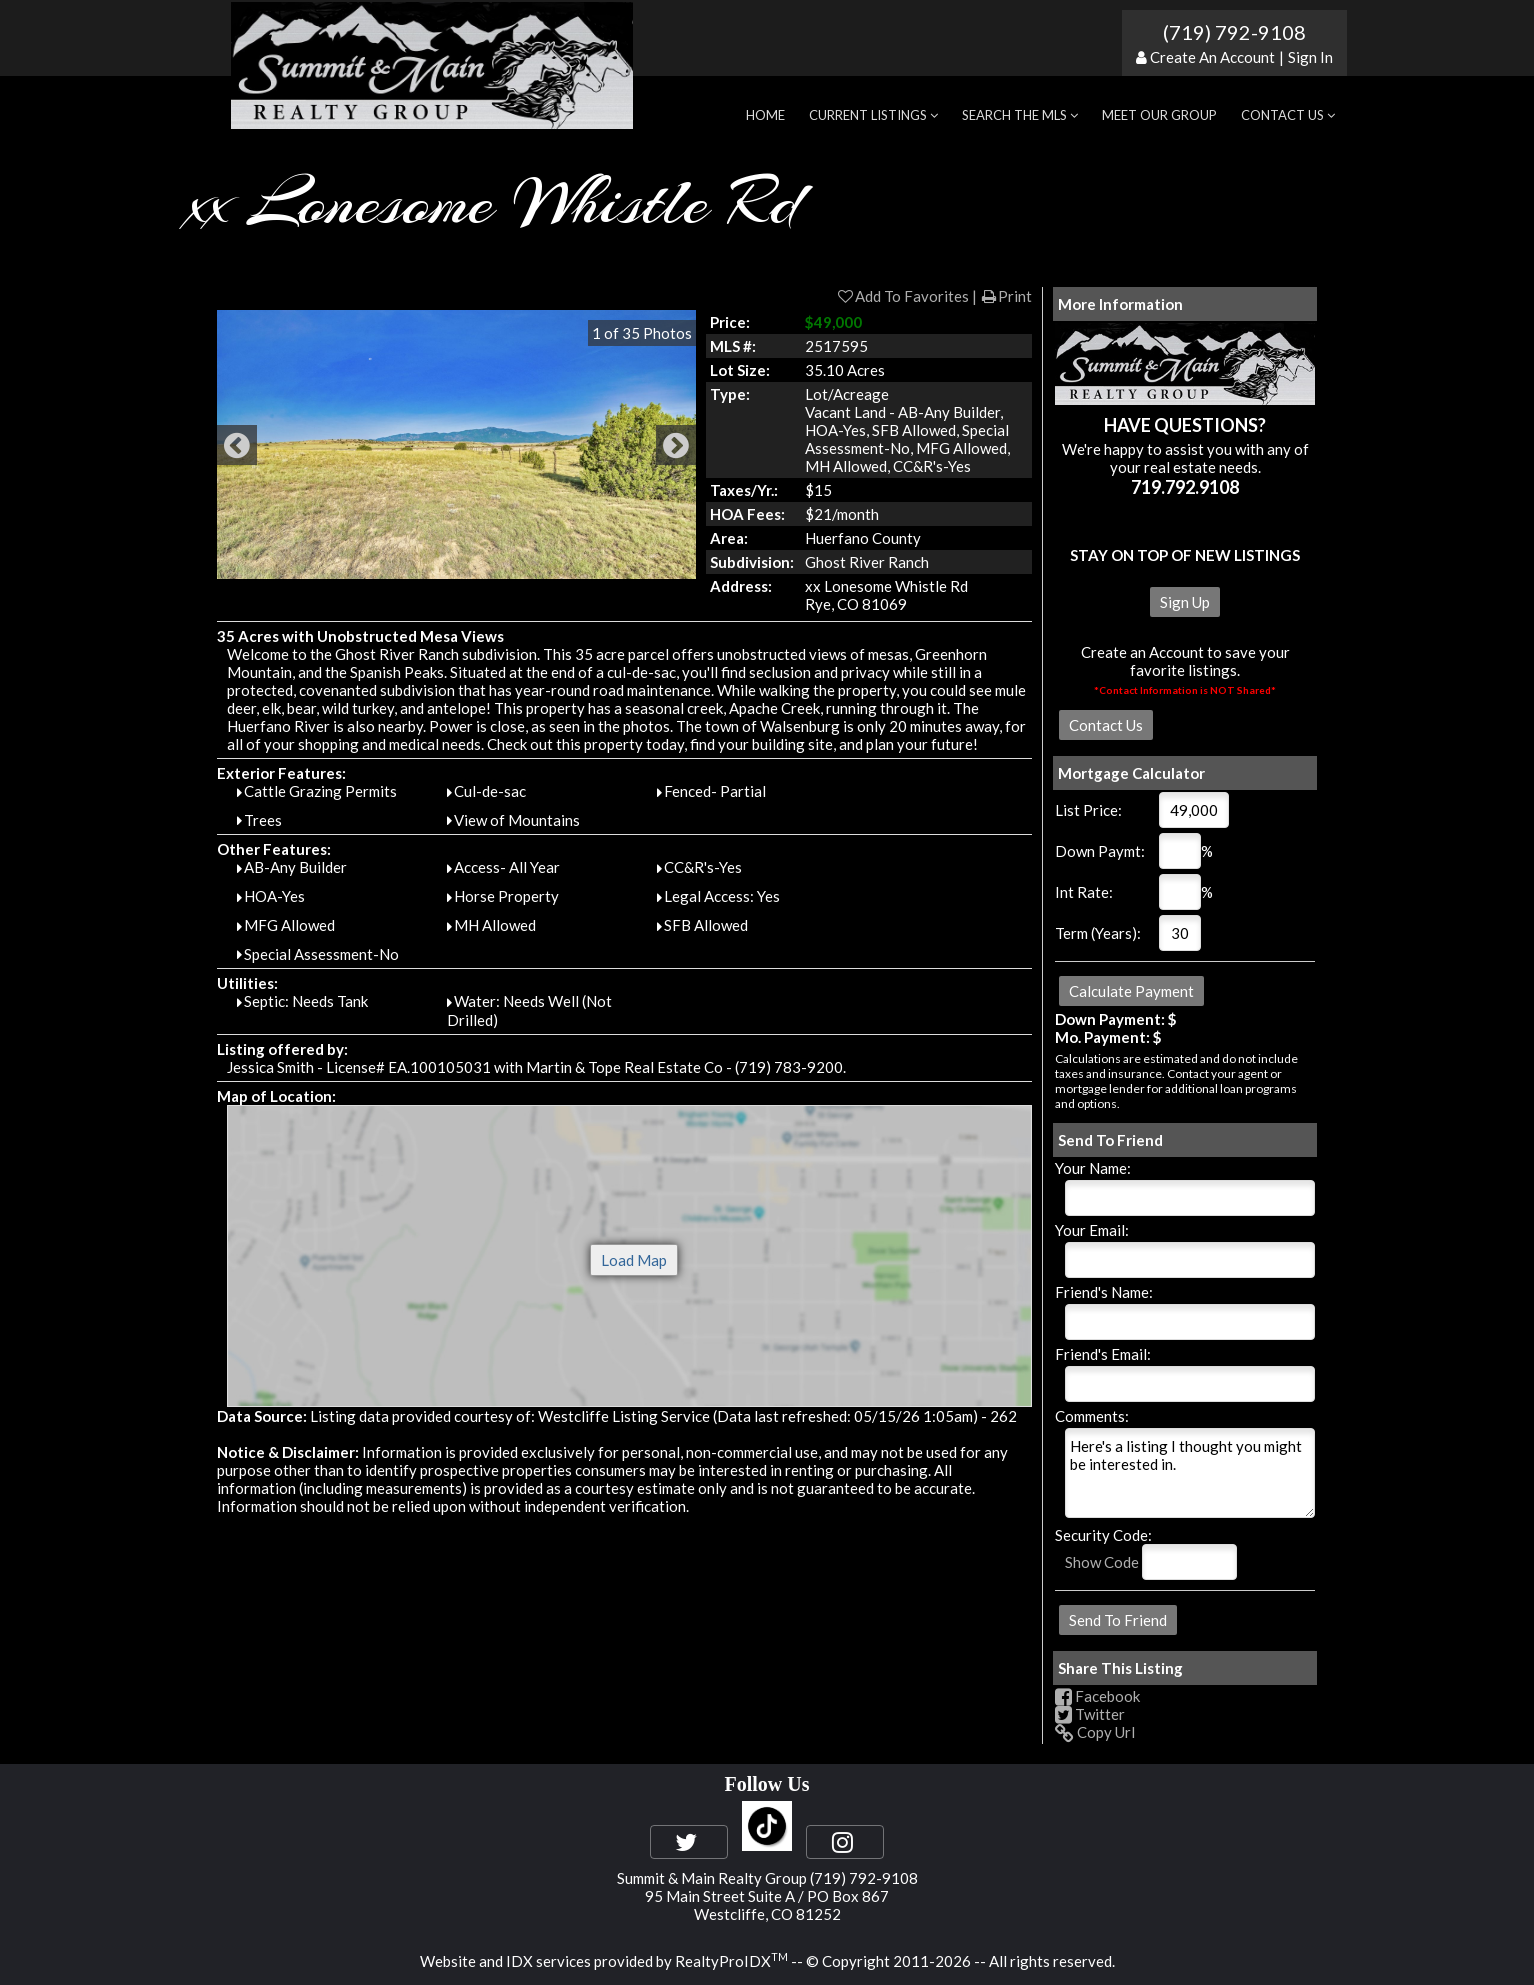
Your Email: (1092, 1230)
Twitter (1090, 1714)
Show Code (1102, 1562)
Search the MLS (1020, 115)
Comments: (1092, 1416)
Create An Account (1212, 57)
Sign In (1310, 57)
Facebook (1097, 1696)
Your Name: (1093, 1168)
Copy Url (1095, 1732)
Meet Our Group (1159, 115)
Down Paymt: (1100, 851)
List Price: (1088, 810)
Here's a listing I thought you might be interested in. (1190, 1473)
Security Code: (1103, 1535)
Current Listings (873, 115)
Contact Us (1288, 115)
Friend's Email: (1103, 1354)
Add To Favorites (902, 296)
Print (1006, 296)
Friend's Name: (1104, 1292)
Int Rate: (1084, 892)
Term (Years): (1098, 933)
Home (765, 115)
